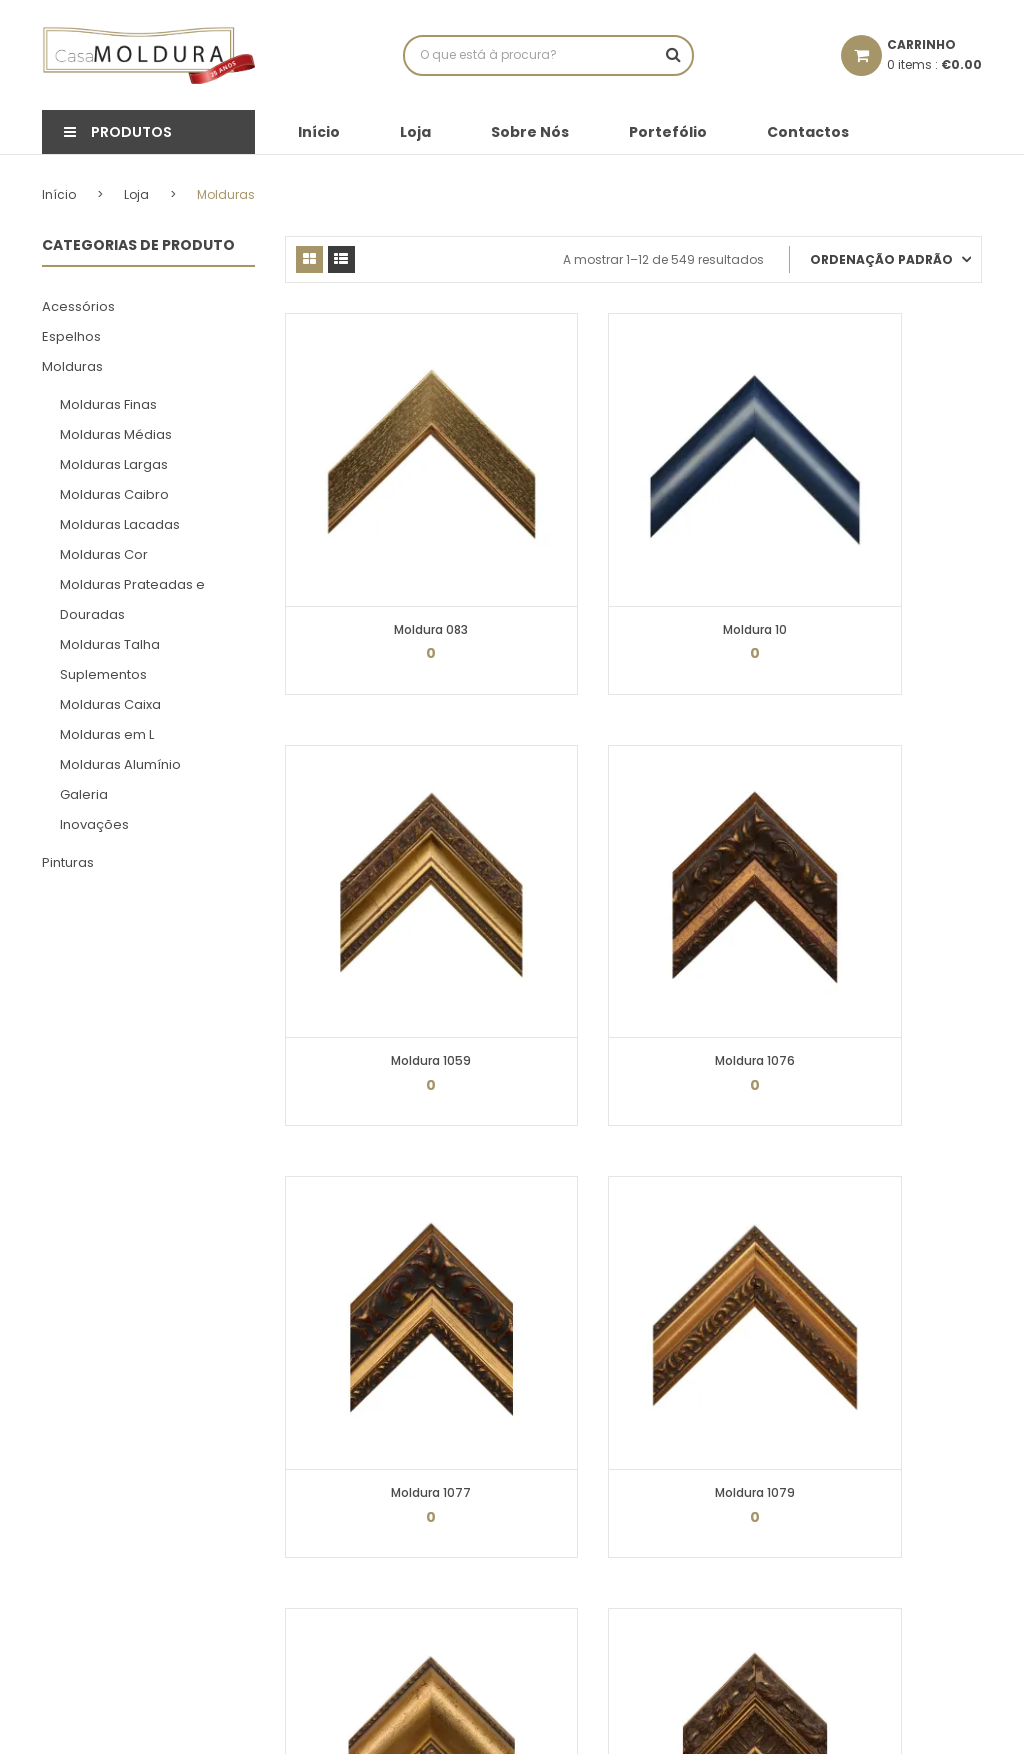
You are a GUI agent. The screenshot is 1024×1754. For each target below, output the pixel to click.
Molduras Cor (104, 553)
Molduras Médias (116, 433)
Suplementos (103, 673)
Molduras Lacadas (120, 523)
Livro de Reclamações (353, 1513)
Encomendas (568, 1447)
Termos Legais (329, 1381)
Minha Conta (567, 1381)
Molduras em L (107, 733)
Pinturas (68, 861)
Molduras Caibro (114, 493)
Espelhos (71, 335)
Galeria (84, 793)
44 (673, 1211)
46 (753, 1211)
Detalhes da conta (584, 1414)
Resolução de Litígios (350, 1546)
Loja (415, 132)
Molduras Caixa (110, 703)
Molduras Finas (108, 403)
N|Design (574, 1723)
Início (319, 132)
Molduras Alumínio (120, 763)
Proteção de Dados (343, 1447)
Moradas (555, 1480)
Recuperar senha (579, 1513)
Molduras (72, 365)
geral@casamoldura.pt (889, 1454)
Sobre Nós (530, 132)
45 (713, 1211)
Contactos (808, 132)
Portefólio (668, 132)
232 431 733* (837, 1374)
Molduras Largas (114, 463)
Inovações (94, 823)
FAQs (300, 1480)
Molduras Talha (110, 643)
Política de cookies (342, 1414)
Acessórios (78, 305)
